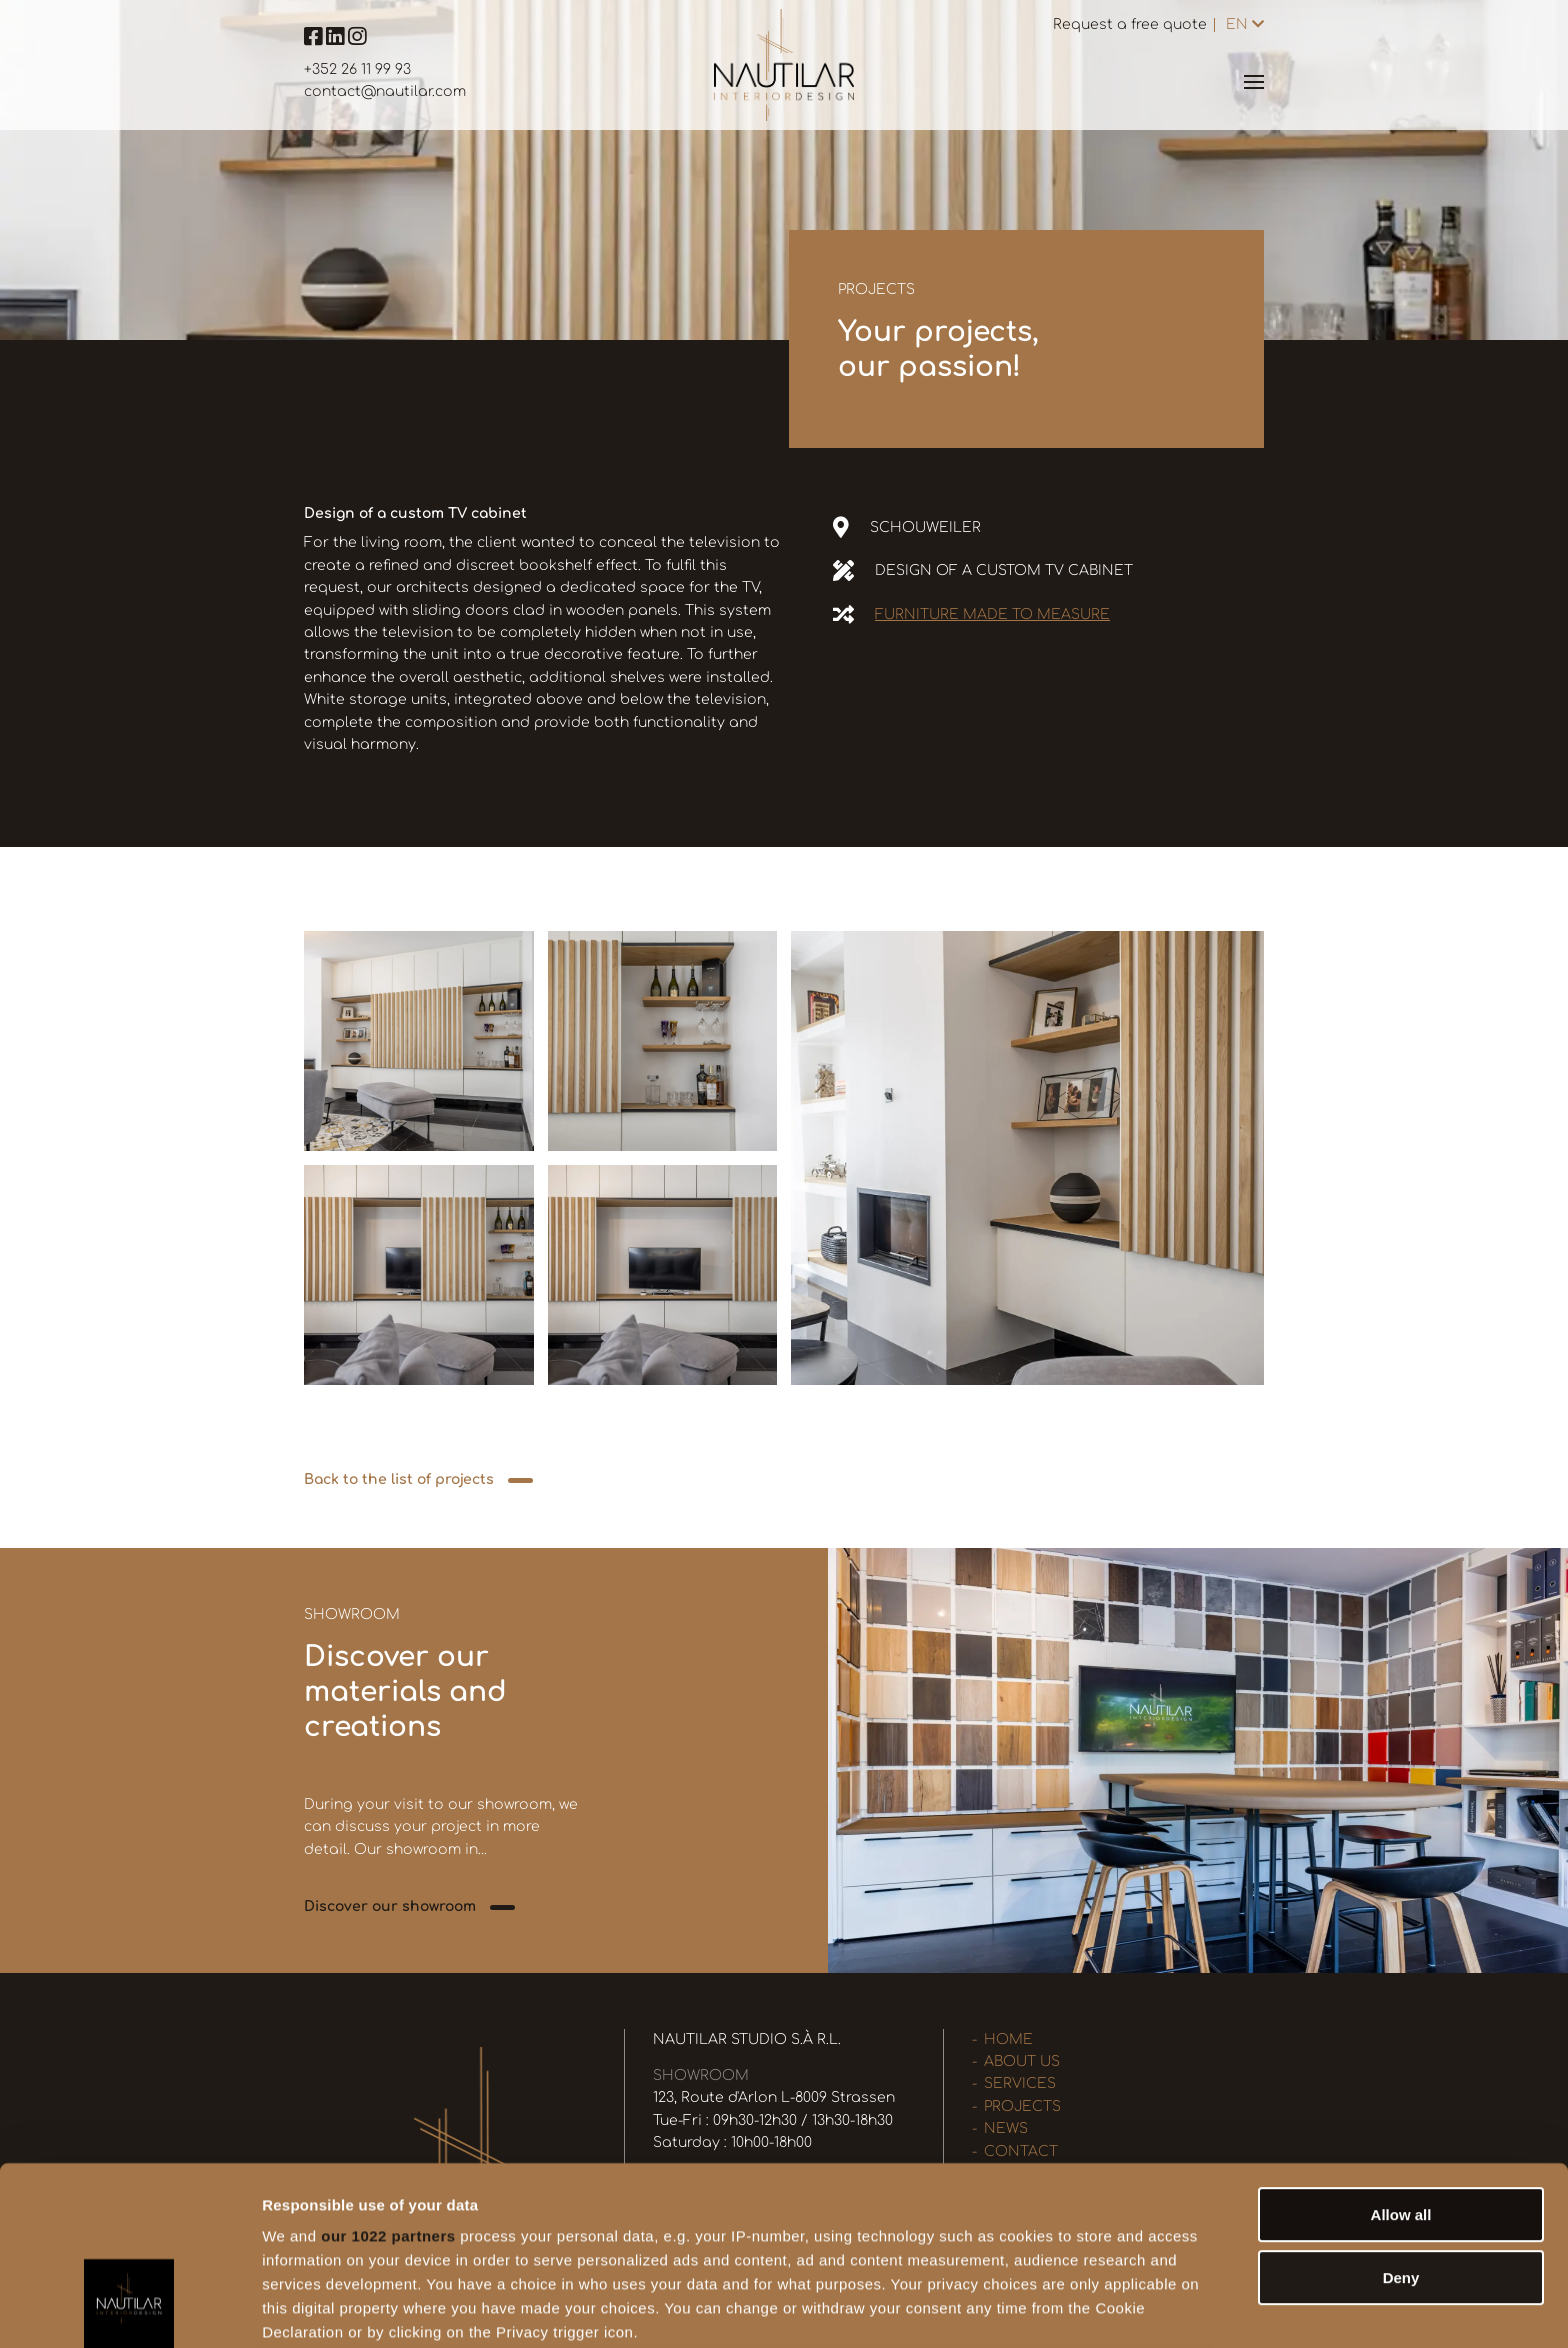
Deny (1401, 2119)
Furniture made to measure (992, 614)
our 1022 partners (388, 2078)
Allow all (1401, 2057)
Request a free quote (1130, 24)
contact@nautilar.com (385, 91)
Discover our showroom (390, 1906)
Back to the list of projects (399, 1479)
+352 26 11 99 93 (357, 69)
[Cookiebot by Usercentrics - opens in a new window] (129, 2309)
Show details (1049, 2308)
